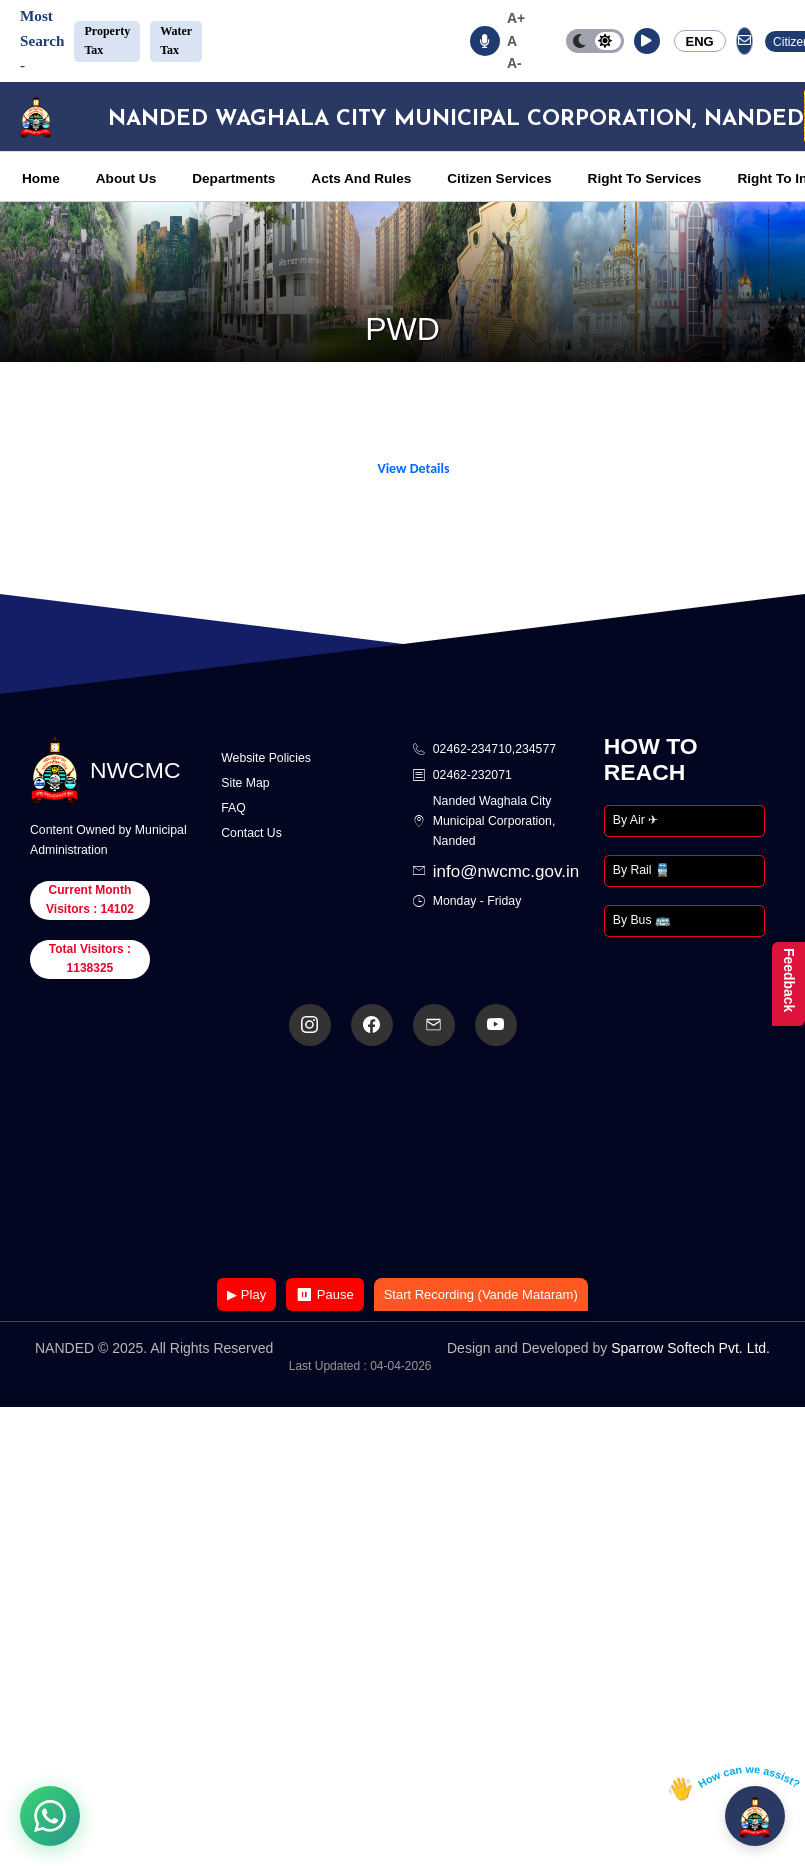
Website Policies (266, 758)
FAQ (233, 808)
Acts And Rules (361, 178)
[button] (647, 41)
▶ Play (246, 1294)
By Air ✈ (635, 820)
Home (41, 178)
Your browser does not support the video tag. (403, 1163)
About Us (126, 178)
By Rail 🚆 (641, 870)
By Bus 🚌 (641, 920)
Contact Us (251, 833)
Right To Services (645, 178)
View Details (413, 468)
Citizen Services (499, 178)
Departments (233, 178)
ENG (700, 41)
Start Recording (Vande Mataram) (481, 1294)
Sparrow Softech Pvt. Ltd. (690, 1348)
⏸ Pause (324, 1294)
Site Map (245, 783)
